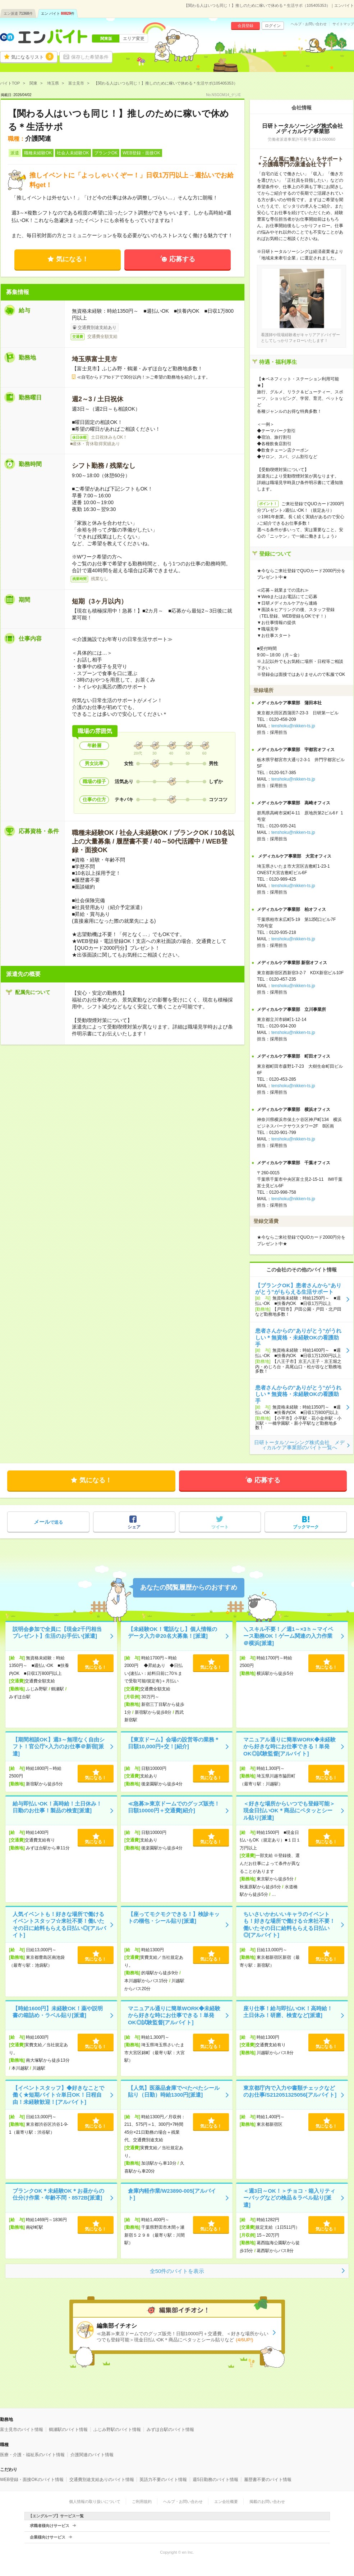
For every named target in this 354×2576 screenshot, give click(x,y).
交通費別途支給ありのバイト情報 (101, 2479)
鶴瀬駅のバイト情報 (68, 2429)
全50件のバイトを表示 (177, 2271)
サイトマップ (343, 24)
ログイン (273, 25)
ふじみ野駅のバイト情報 (117, 2429)
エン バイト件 (58, 13)
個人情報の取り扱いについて (94, 2501)
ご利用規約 (142, 2501)
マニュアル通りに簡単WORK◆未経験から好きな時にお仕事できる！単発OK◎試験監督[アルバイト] (289, 1746)
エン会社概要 (226, 2501)
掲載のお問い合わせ (267, 2501)
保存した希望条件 (90, 57)
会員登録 (245, 25)
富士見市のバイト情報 (21, 2429)
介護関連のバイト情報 (92, 2454)
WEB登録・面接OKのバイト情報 (32, 2479)
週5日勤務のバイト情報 (215, 2479)
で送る (48, 1522)
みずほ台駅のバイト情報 (170, 2429)
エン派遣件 (18, 13)
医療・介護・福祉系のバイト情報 (32, 2454)
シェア (134, 1526)
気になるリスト (32, 56)
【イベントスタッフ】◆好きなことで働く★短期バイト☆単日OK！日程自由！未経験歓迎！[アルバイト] (58, 2095)
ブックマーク (306, 1526)
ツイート (220, 1526)
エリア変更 (133, 38)
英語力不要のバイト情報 (163, 2479)
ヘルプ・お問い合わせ (309, 24)
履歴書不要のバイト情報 (267, 2479)
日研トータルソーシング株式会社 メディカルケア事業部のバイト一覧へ (299, 1445)
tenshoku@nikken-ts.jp (293, 725)
